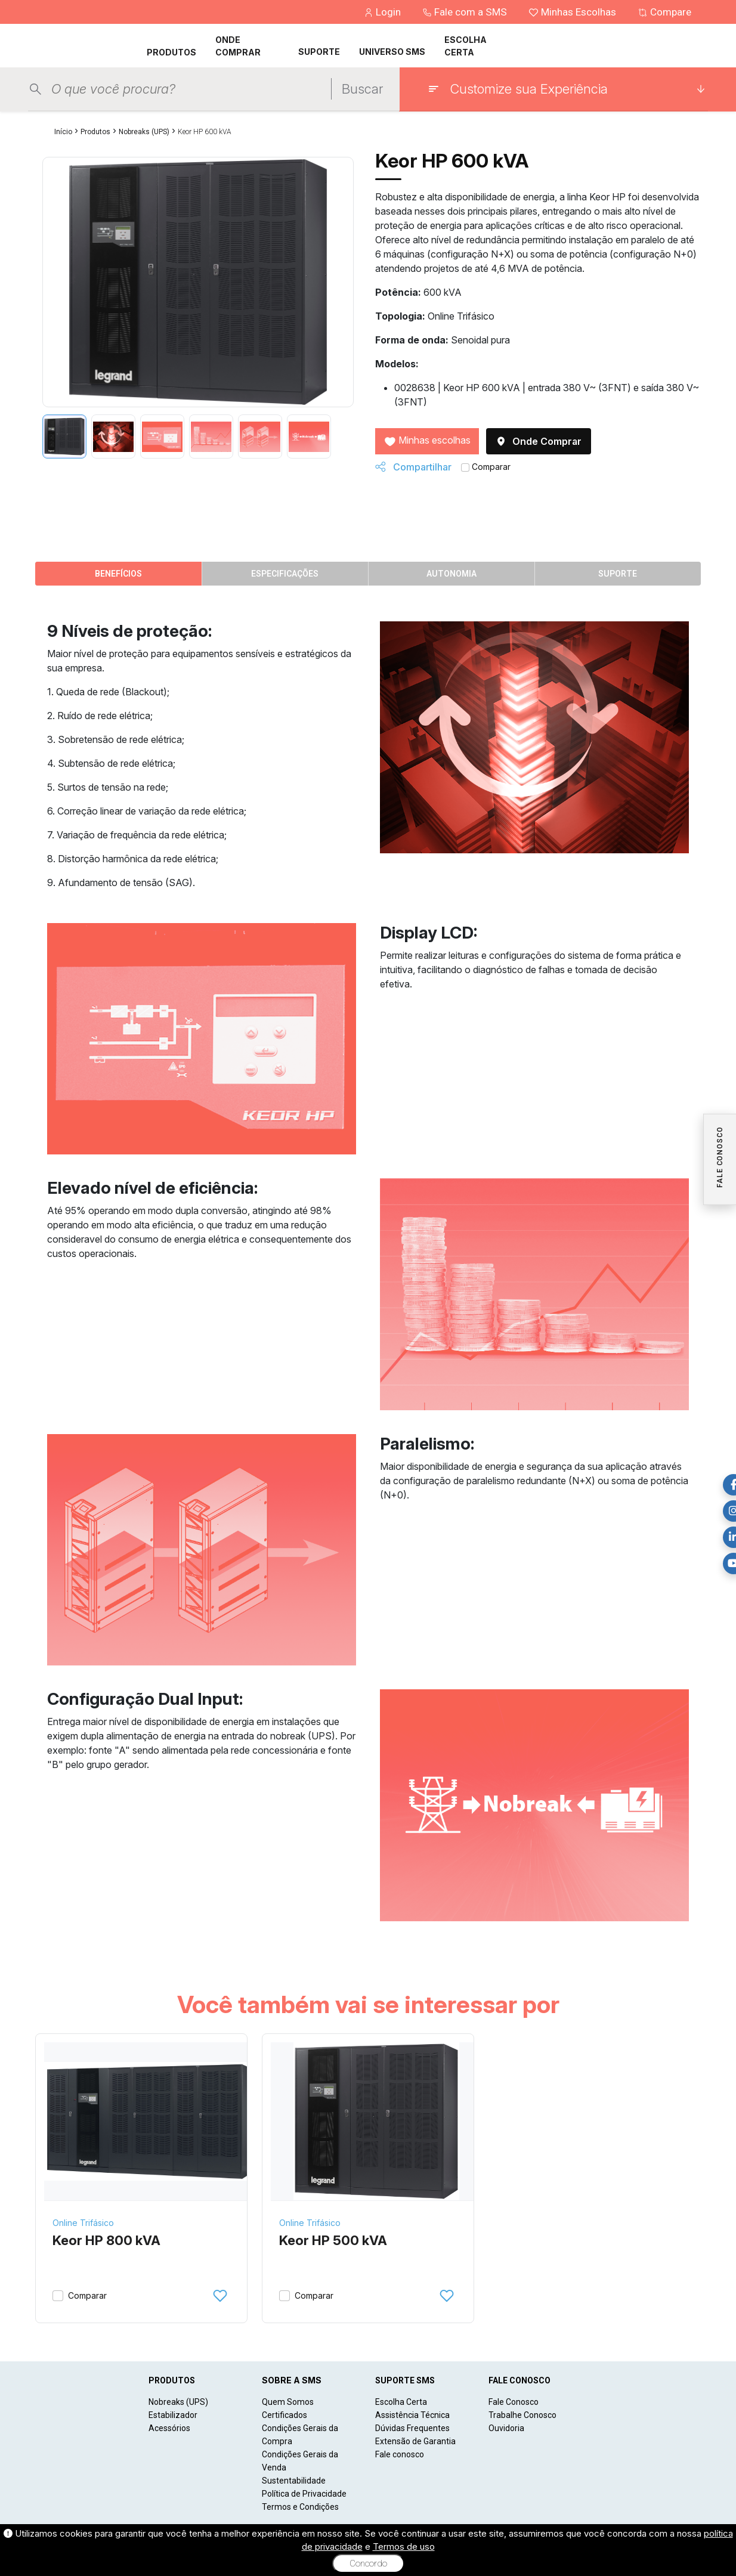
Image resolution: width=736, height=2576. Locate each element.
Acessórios (169, 2428)
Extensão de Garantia (415, 2441)
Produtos (95, 132)
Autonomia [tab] (451, 573)
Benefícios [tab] (118, 573)
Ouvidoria (506, 2428)
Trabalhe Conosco (522, 2415)
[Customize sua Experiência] (566, 88)
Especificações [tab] (284, 573)
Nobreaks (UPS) (144, 132)
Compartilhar (413, 467)
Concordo (368, 2563)
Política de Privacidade (304, 2493)
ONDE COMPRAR (238, 46)
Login (383, 12)
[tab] (64, 436)
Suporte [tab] (617, 573)
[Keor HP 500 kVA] (377, 2121)
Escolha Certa (401, 2402)
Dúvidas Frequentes (412, 2428)
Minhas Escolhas (573, 12)
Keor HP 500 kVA (333, 2240)
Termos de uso (404, 2546)
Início (63, 132)
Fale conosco (399, 2454)
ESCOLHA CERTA (465, 46)
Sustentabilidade (294, 2480)
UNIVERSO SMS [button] (392, 52)
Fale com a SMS (465, 12)
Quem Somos (288, 2402)
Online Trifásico (83, 2223)
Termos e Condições (300, 2507)
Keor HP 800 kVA (106, 2240)
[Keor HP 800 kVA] (150, 2121)
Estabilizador (173, 2415)
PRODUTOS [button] (171, 52)
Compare (664, 12)
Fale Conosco (513, 2402)
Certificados (284, 2415)
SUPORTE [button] (319, 52)
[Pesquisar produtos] (188, 89)
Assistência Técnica (412, 2415)
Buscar (362, 89)
